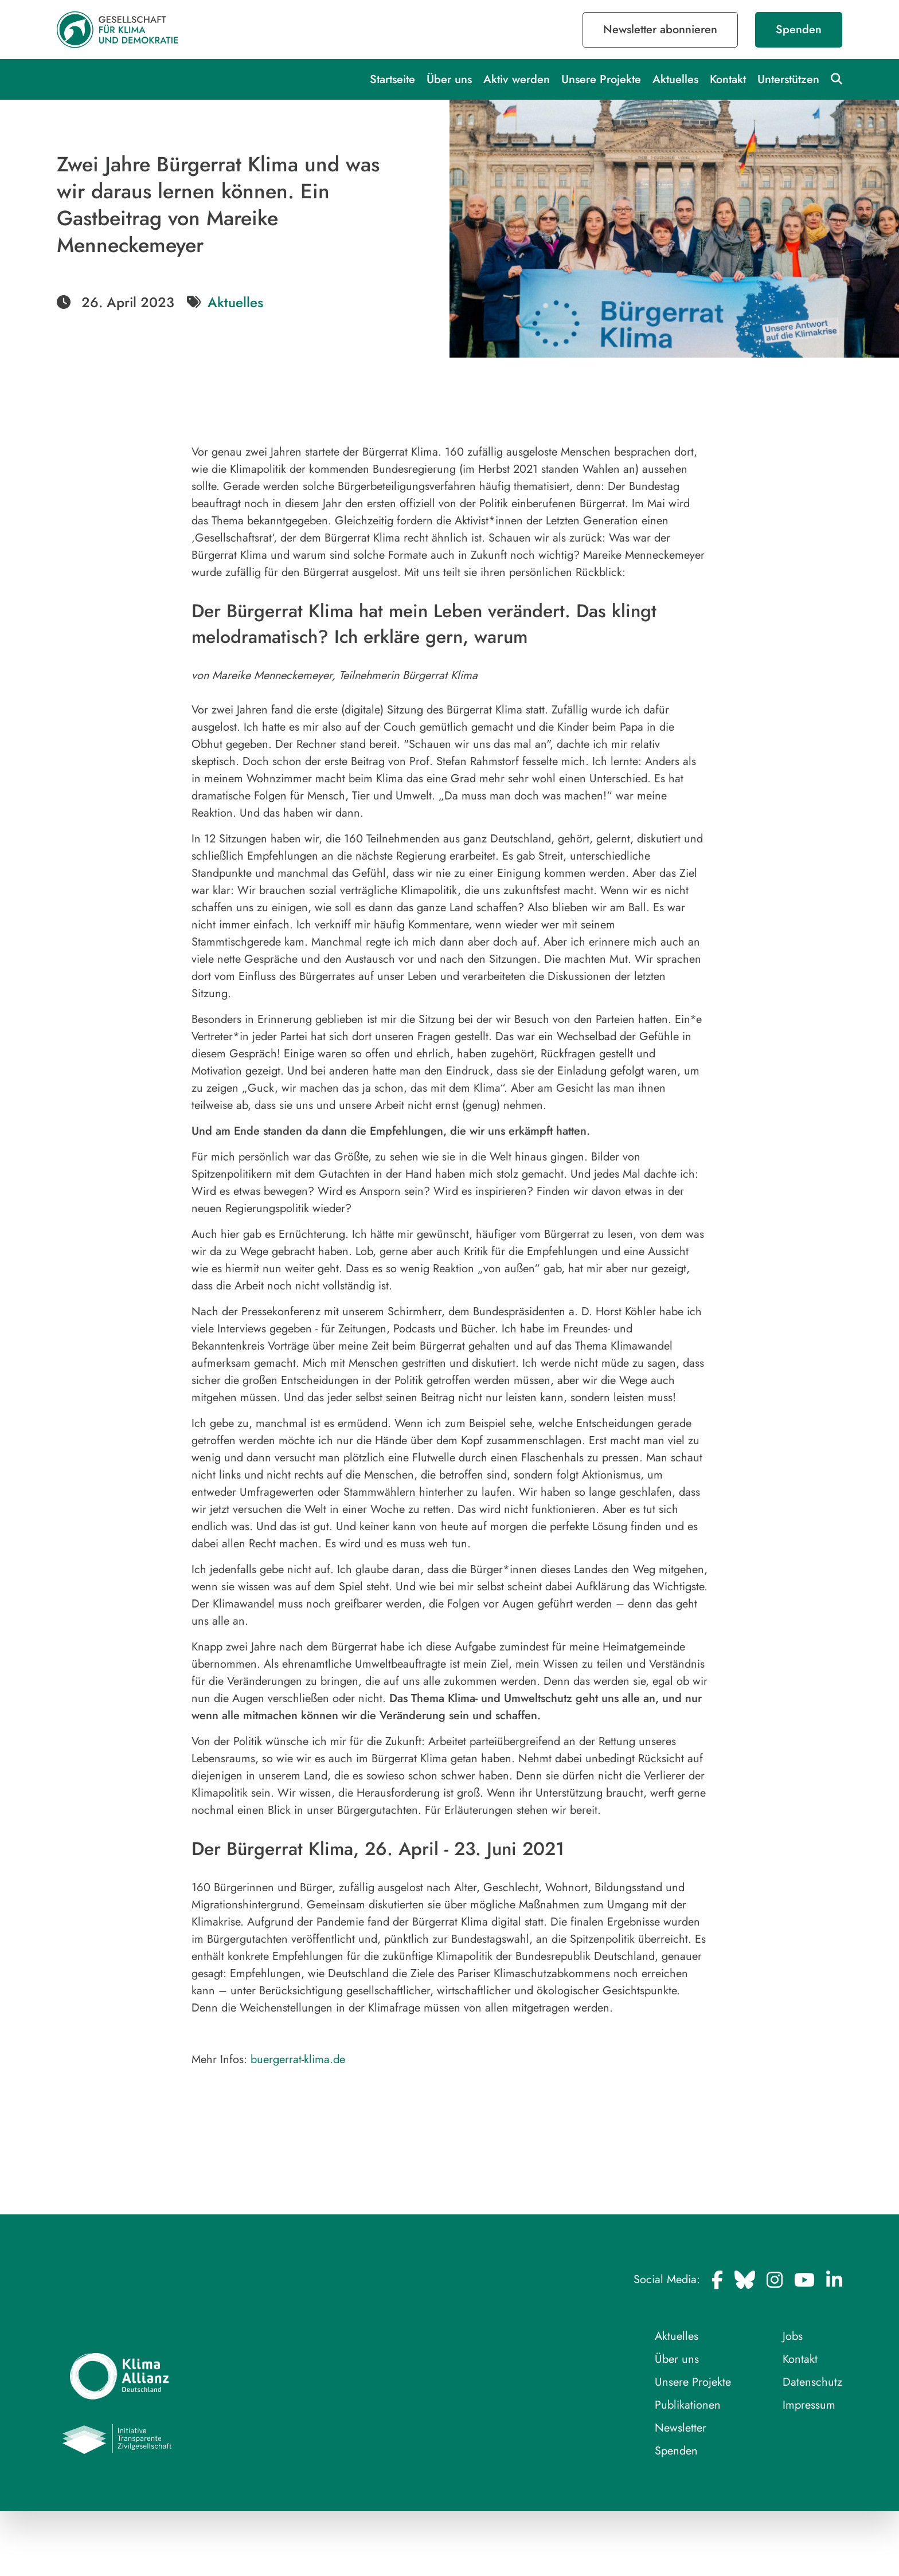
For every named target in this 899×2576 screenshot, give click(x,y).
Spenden (799, 29)
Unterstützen (788, 79)
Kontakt (728, 79)
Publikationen (688, 2405)
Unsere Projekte (601, 79)
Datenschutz (812, 2382)
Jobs (793, 2336)
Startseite (392, 79)
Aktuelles (675, 79)
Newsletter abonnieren (660, 29)
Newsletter (680, 2428)
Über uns (449, 79)
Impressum (809, 2405)
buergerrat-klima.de (298, 2059)
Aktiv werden (516, 79)
